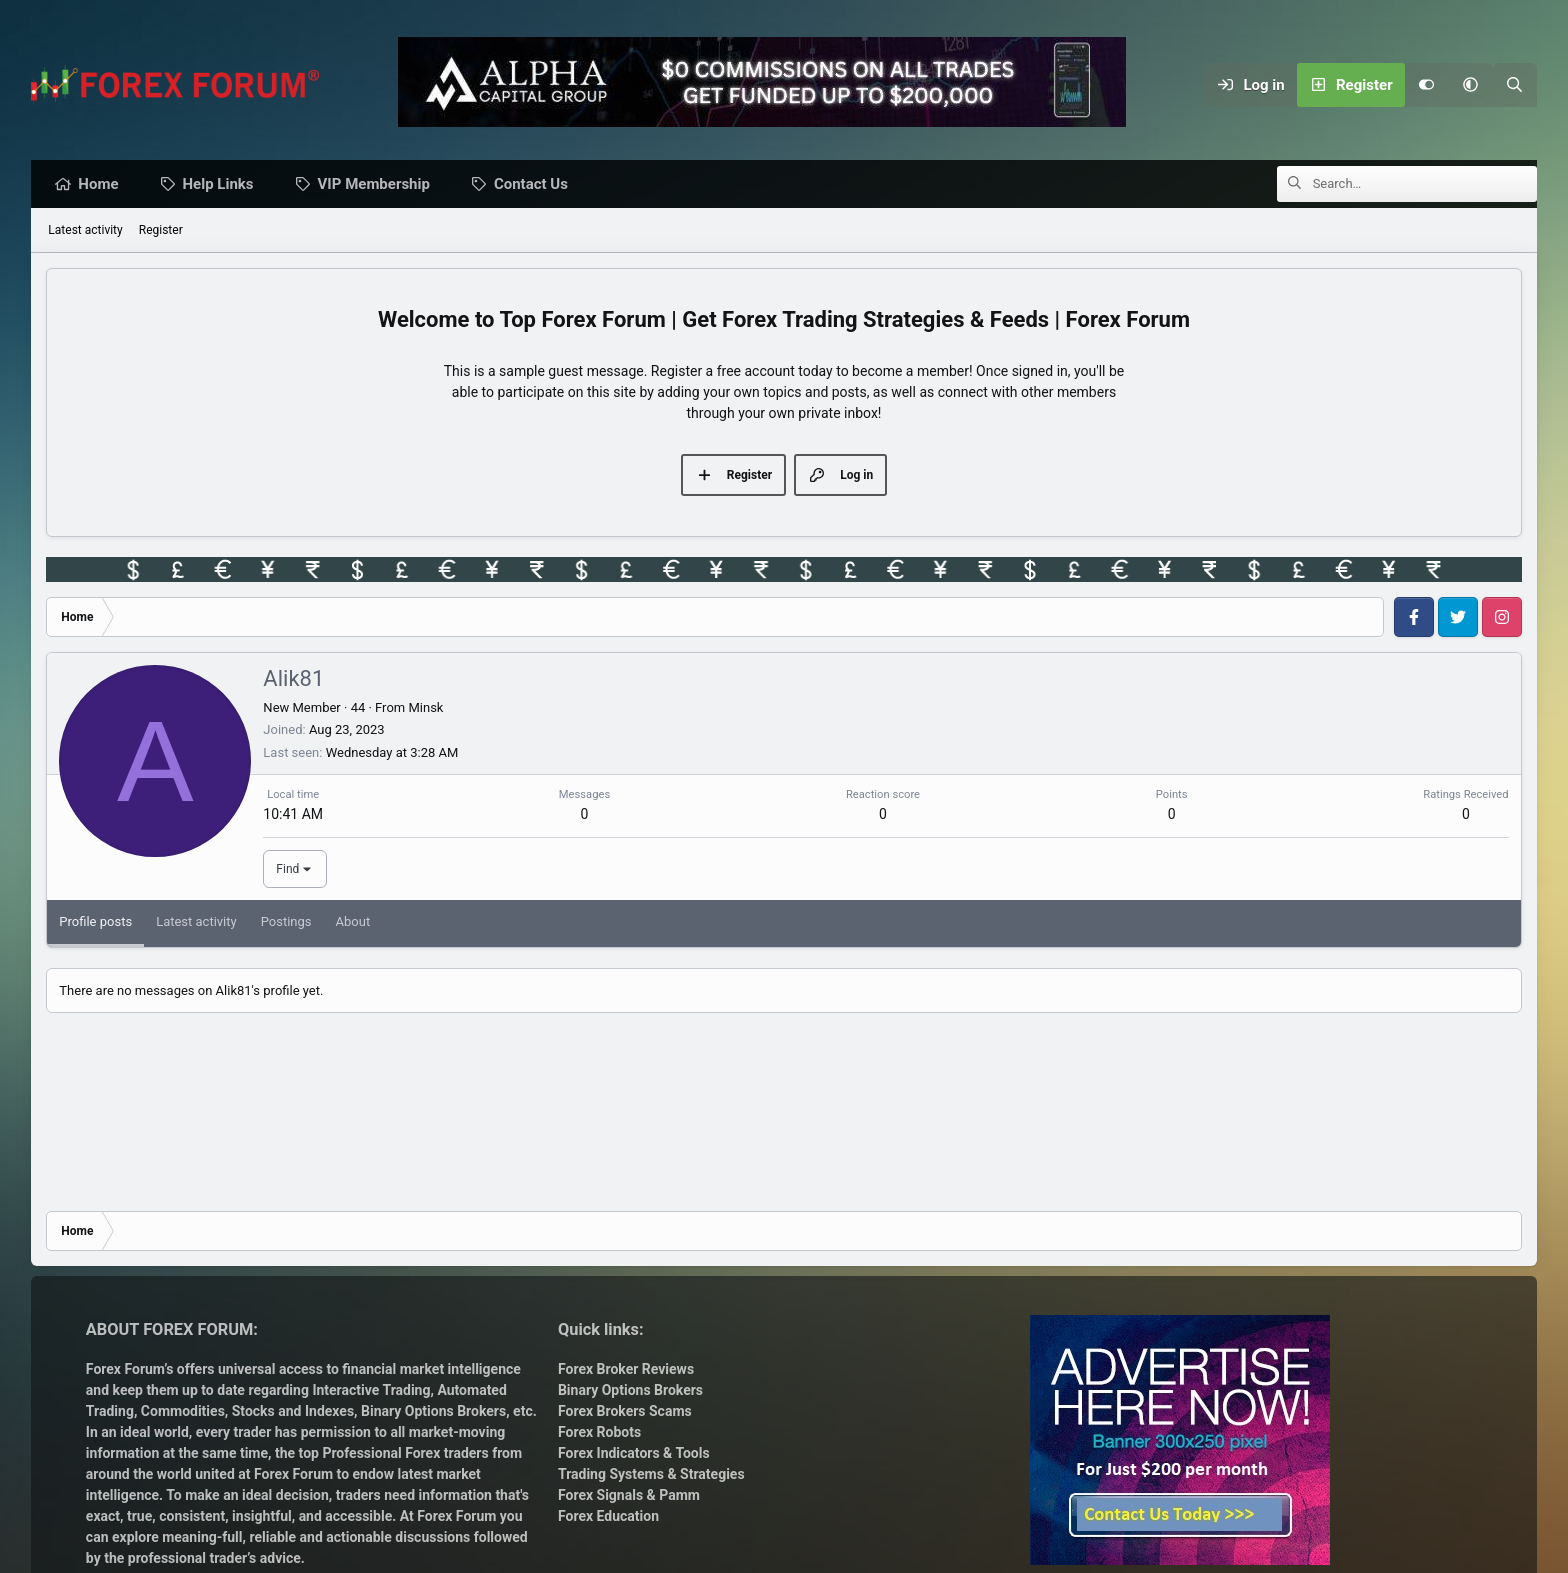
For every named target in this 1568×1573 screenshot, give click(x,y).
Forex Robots (599, 1432)
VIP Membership (379, 185)
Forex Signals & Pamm (629, 1495)
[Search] (1515, 85)
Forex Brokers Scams (625, 1411)
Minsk (425, 708)
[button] (1471, 85)
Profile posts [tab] (95, 922)
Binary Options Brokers (432, 1411)
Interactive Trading (371, 1390)
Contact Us (536, 185)
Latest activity (85, 231)
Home (103, 185)
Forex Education (608, 1516)
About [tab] (353, 922)
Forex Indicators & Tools (634, 1453)
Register (161, 231)
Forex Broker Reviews (626, 1369)
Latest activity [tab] (196, 922)
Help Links (223, 185)
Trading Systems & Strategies (651, 1474)
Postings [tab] (286, 922)
